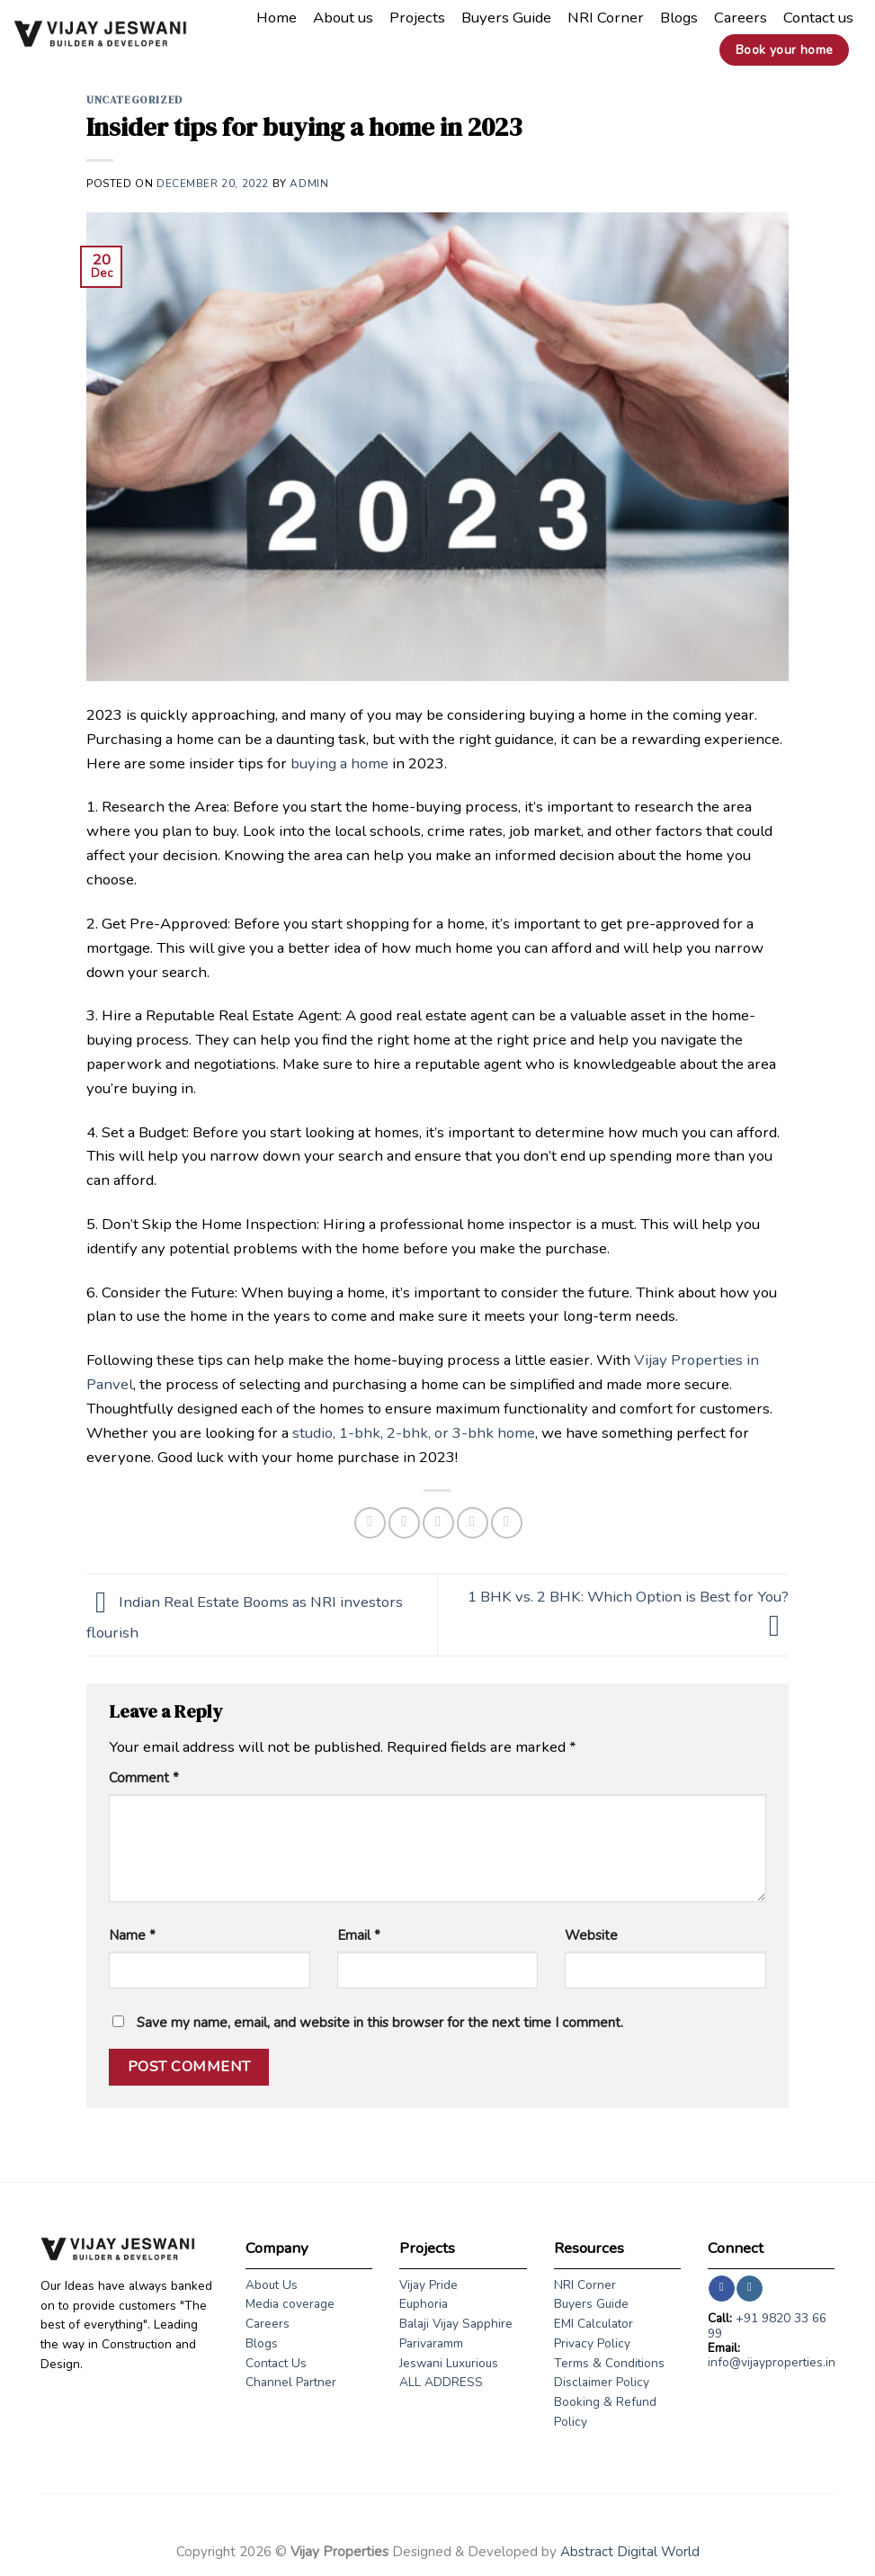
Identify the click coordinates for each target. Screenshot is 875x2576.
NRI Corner (605, 17)
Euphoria (423, 2303)
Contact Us (276, 2363)
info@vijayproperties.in (771, 2362)
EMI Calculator (593, 2323)
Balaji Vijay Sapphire (456, 2323)
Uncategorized (134, 100)
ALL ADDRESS (441, 2382)
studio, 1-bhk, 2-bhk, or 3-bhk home (413, 1433)
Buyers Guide (506, 17)
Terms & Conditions (609, 2363)
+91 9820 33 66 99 (767, 2325)
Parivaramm (431, 2343)
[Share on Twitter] (404, 1523)
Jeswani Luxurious (448, 2363)
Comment (144, 1778)
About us (343, 17)
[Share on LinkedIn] (506, 1523)
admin (309, 183)
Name (132, 1935)
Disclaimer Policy (601, 2382)
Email (358, 1935)
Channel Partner (291, 2382)
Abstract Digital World (630, 2552)
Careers (740, 17)
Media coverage (290, 2303)
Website (591, 1935)
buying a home (339, 763)
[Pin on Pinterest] (472, 1523)
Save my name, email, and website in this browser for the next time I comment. (380, 2023)
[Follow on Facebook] (722, 2288)
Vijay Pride (428, 2284)
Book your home (785, 49)
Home (276, 17)
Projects (417, 17)
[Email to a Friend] (438, 1523)
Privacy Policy (592, 2343)
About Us (272, 2284)
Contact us (818, 17)
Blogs (679, 17)
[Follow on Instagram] (750, 2288)
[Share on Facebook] (370, 1523)
